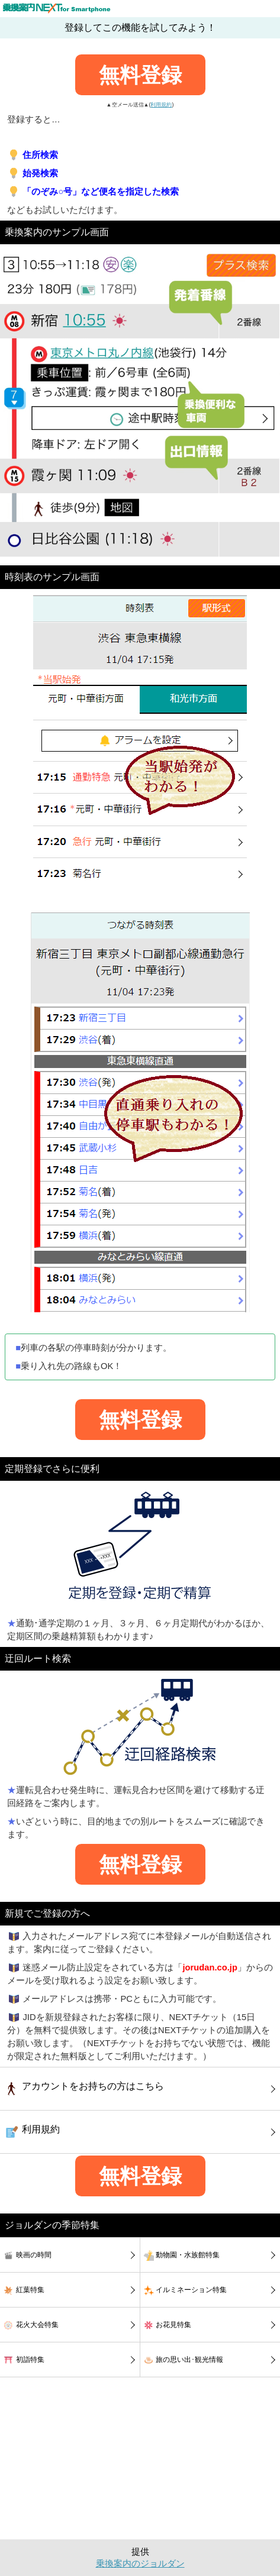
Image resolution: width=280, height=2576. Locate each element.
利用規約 (161, 105)
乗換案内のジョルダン (140, 2563)
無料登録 (140, 74)
